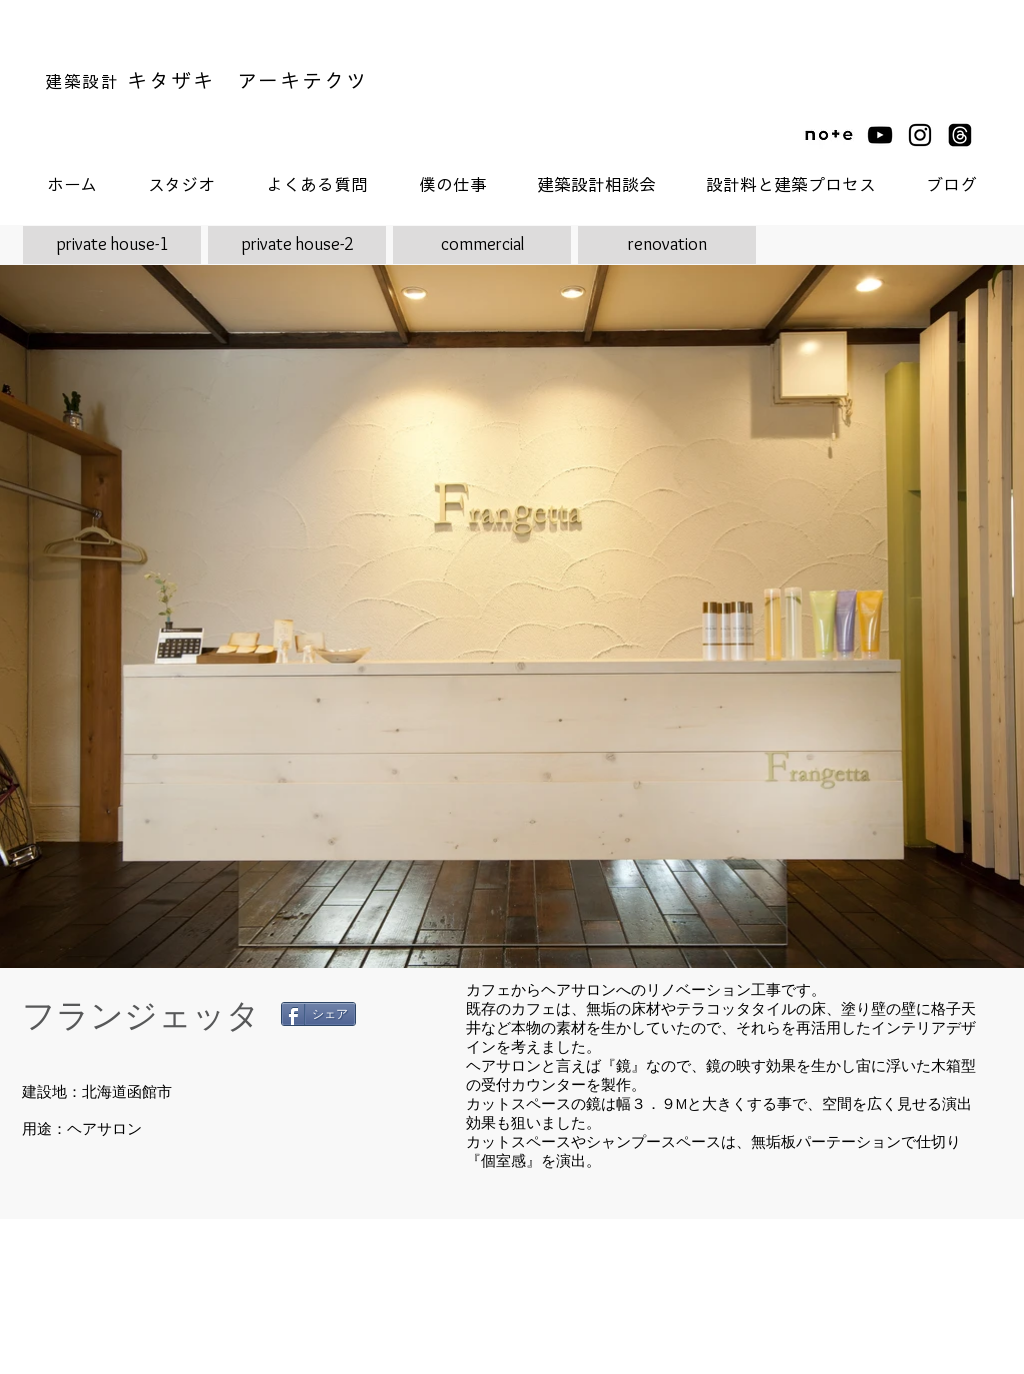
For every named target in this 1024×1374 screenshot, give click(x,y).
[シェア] (318, 1014)
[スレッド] (960, 135)
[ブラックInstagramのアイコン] (920, 135)
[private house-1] (112, 245)
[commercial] (482, 245)
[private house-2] (297, 245)
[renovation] (667, 245)
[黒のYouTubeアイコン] (880, 135)
